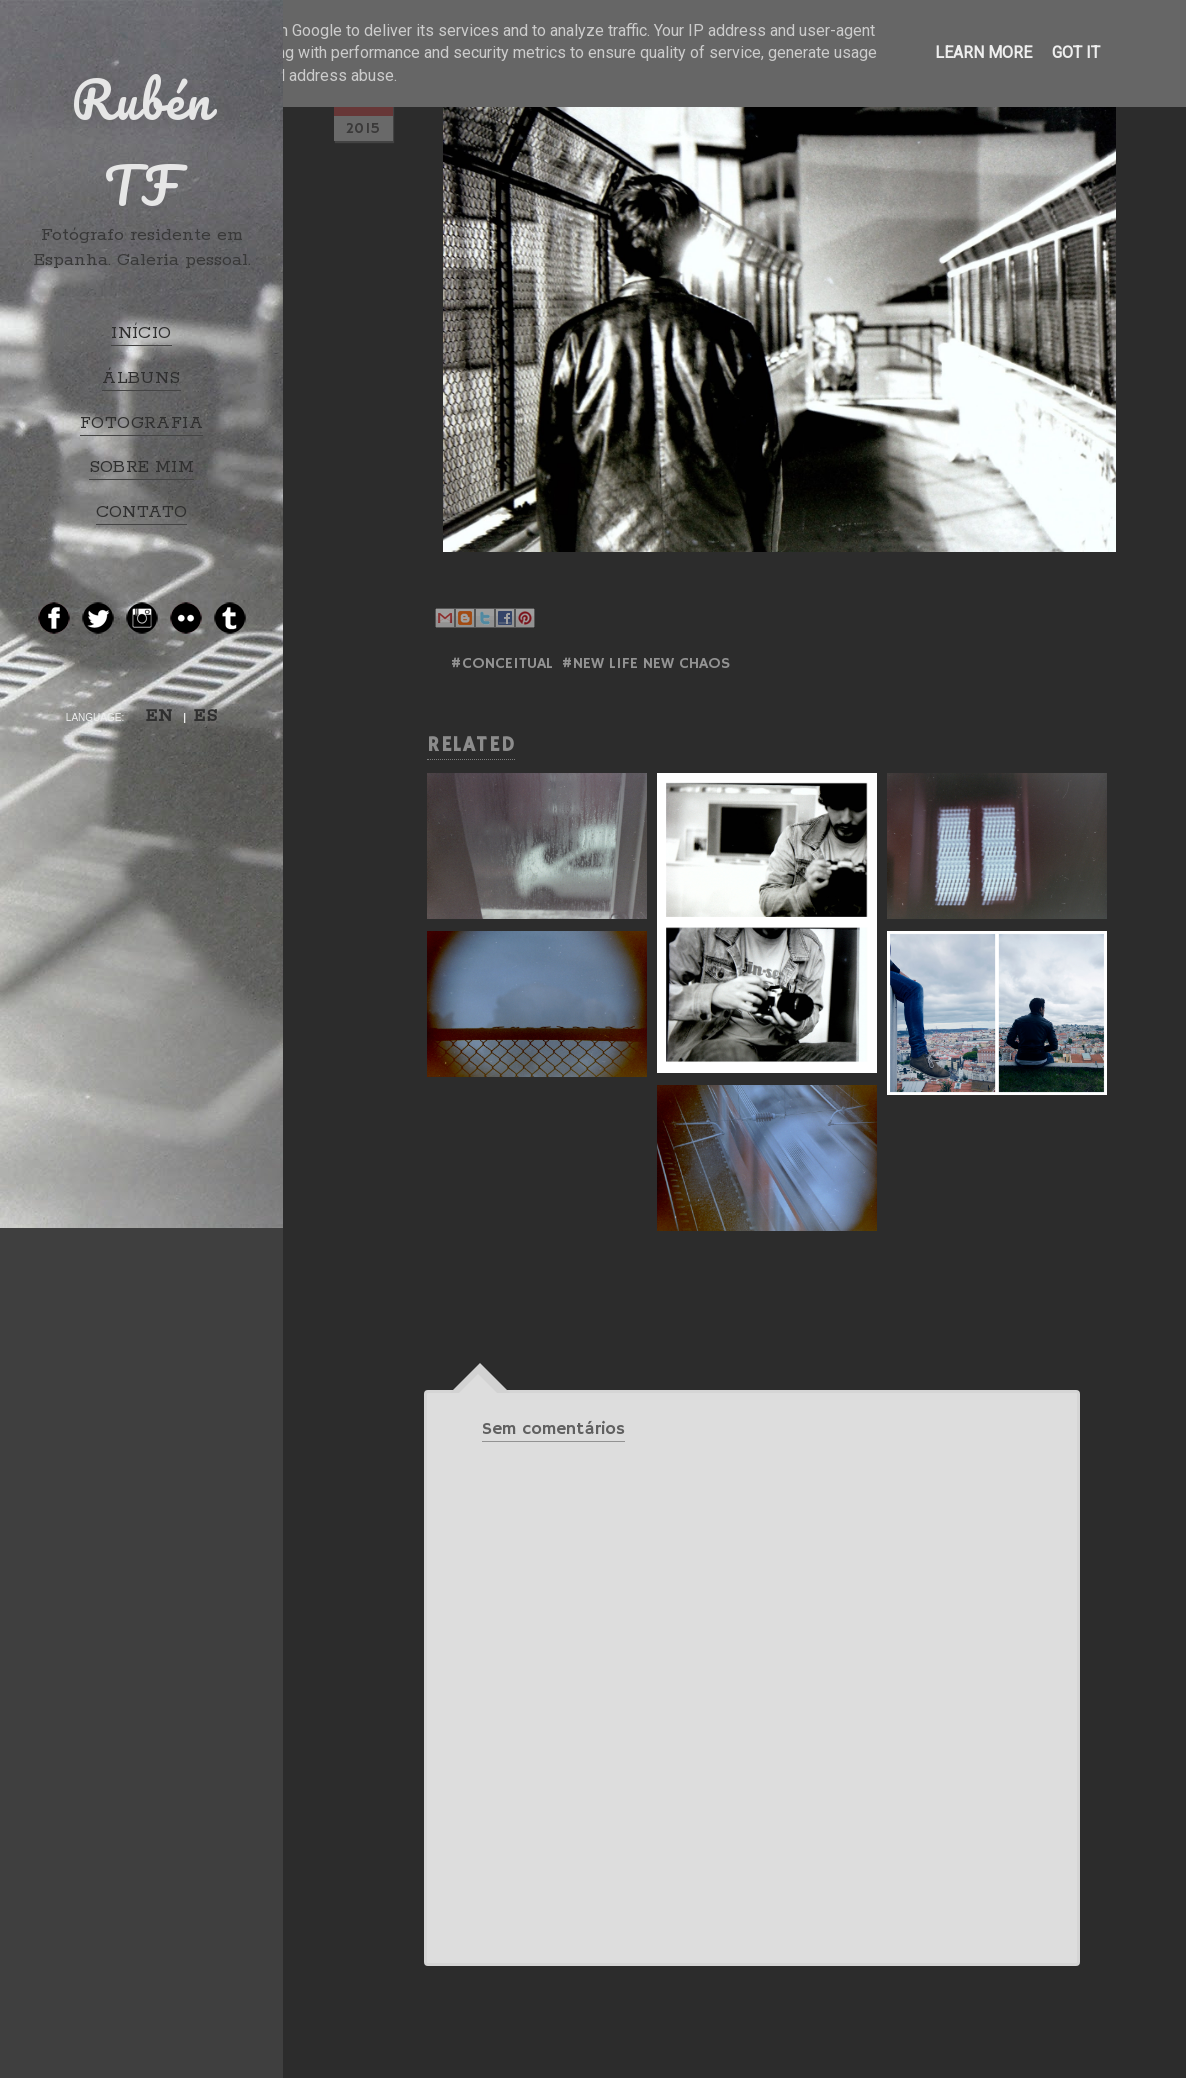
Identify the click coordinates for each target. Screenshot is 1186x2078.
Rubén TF (142, 142)
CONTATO (142, 512)
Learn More (983, 52)
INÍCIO (141, 333)
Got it (1076, 52)
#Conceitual (501, 664)
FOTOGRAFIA (141, 423)
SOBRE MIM (142, 467)
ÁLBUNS (141, 378)
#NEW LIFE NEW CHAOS (645, 664)
